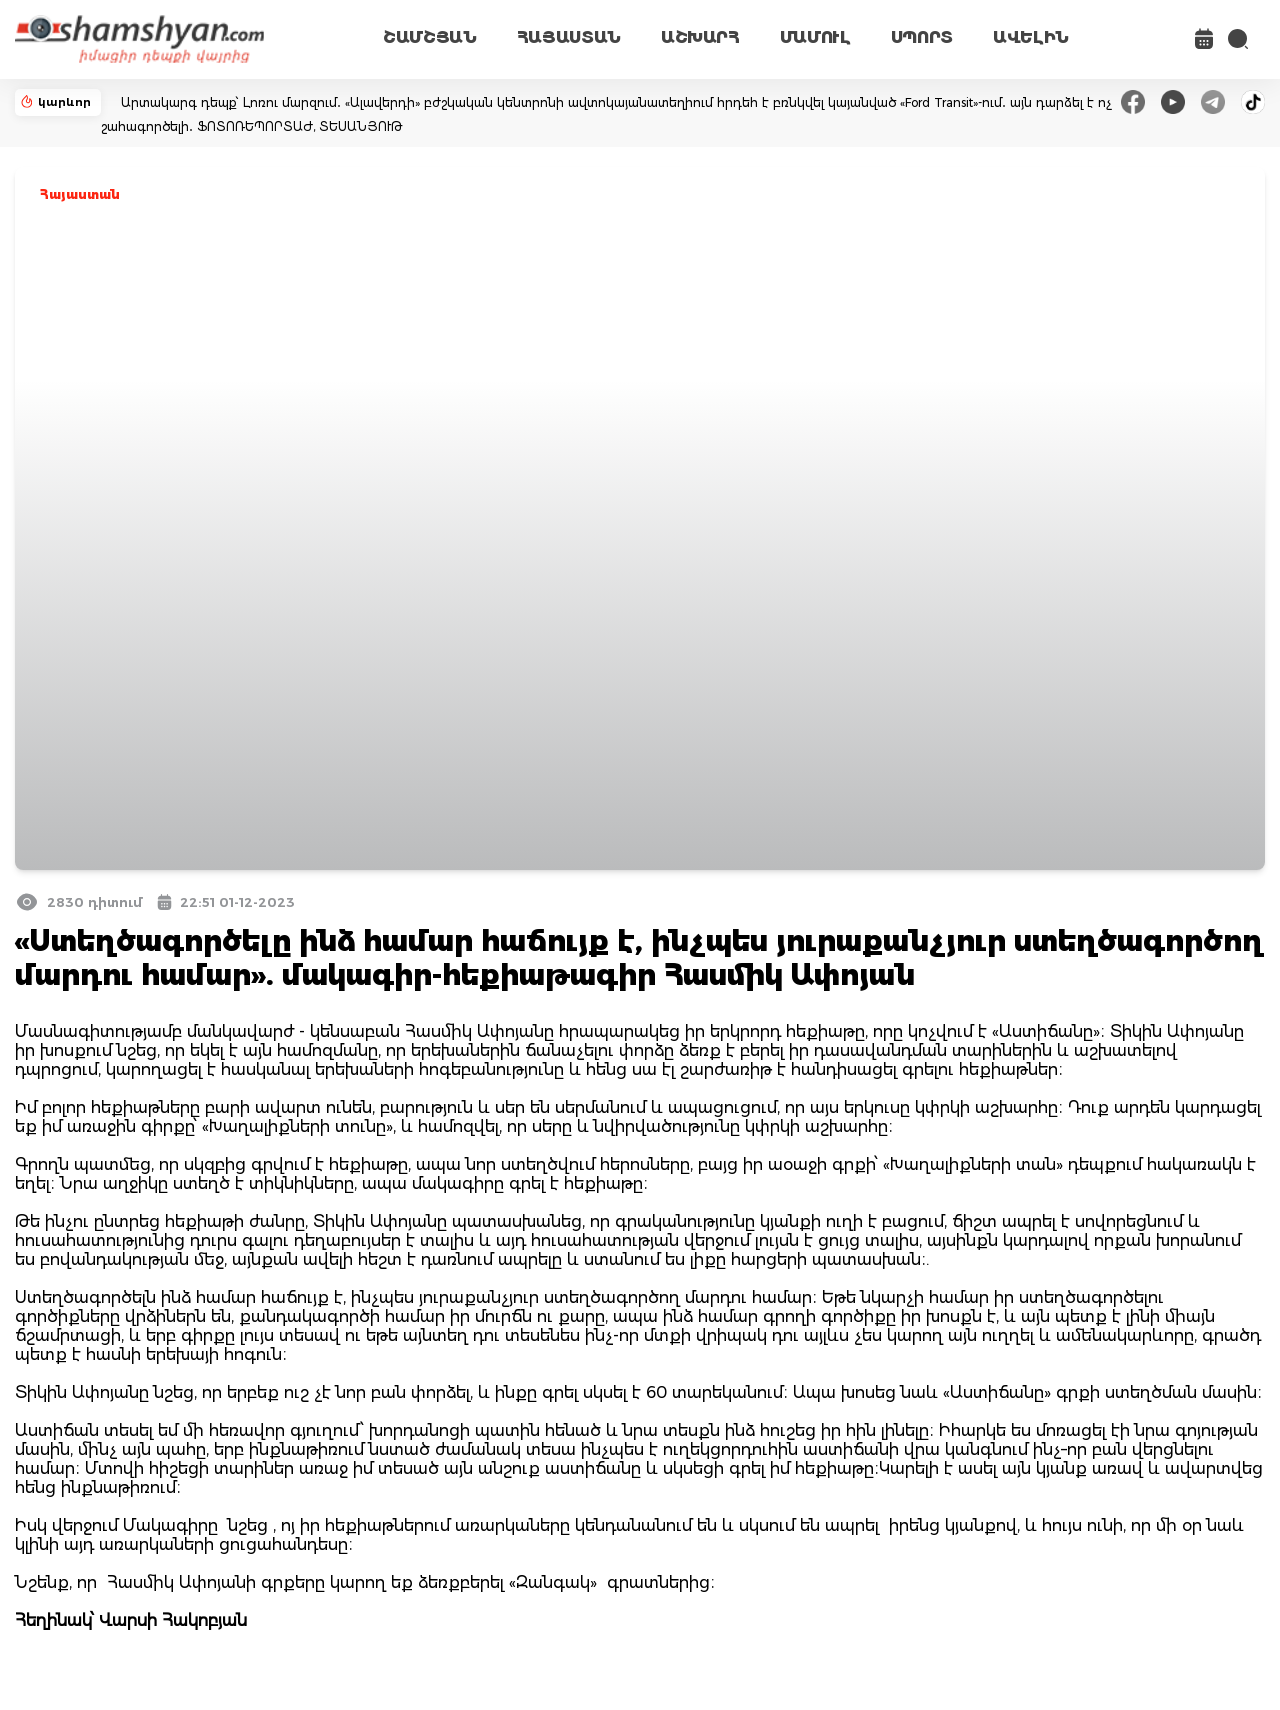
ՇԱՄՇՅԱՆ (430, 37)
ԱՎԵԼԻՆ (1031, 37)
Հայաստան (80, 194)
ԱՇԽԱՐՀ (700, 37)
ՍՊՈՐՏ (922, 37)
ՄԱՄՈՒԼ (815, 37)
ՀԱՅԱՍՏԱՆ (569, 37)
